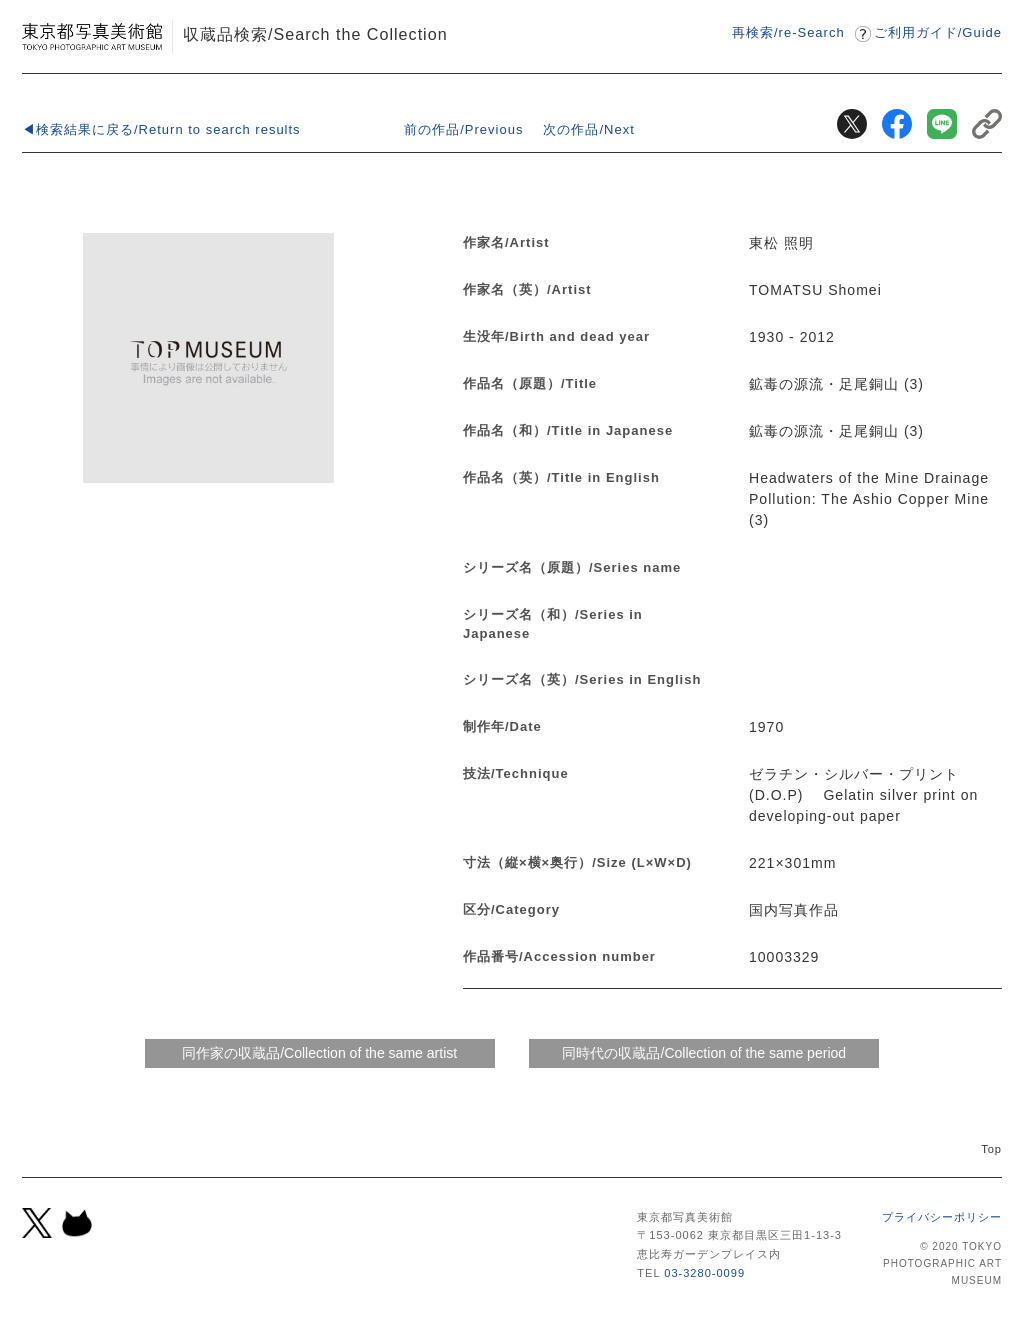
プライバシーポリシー (942, 1217)
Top (991, 1149)
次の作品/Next (588, 129)
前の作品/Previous (463, 129)
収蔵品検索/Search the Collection (315, 34)
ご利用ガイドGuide (938, 32)
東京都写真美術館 (92, 36)
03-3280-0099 (704, 1273)
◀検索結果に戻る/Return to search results (161, 129)
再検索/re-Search (788, 32)
